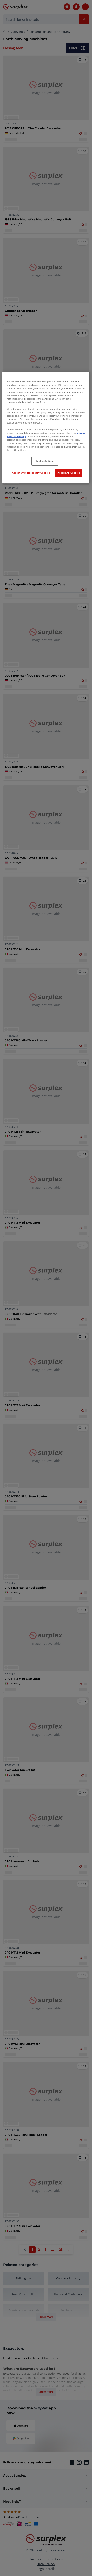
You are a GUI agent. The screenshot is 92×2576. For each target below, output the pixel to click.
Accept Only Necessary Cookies (31, 473)
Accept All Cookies (68, 473)
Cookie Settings (44, 461)
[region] (46, 427)
